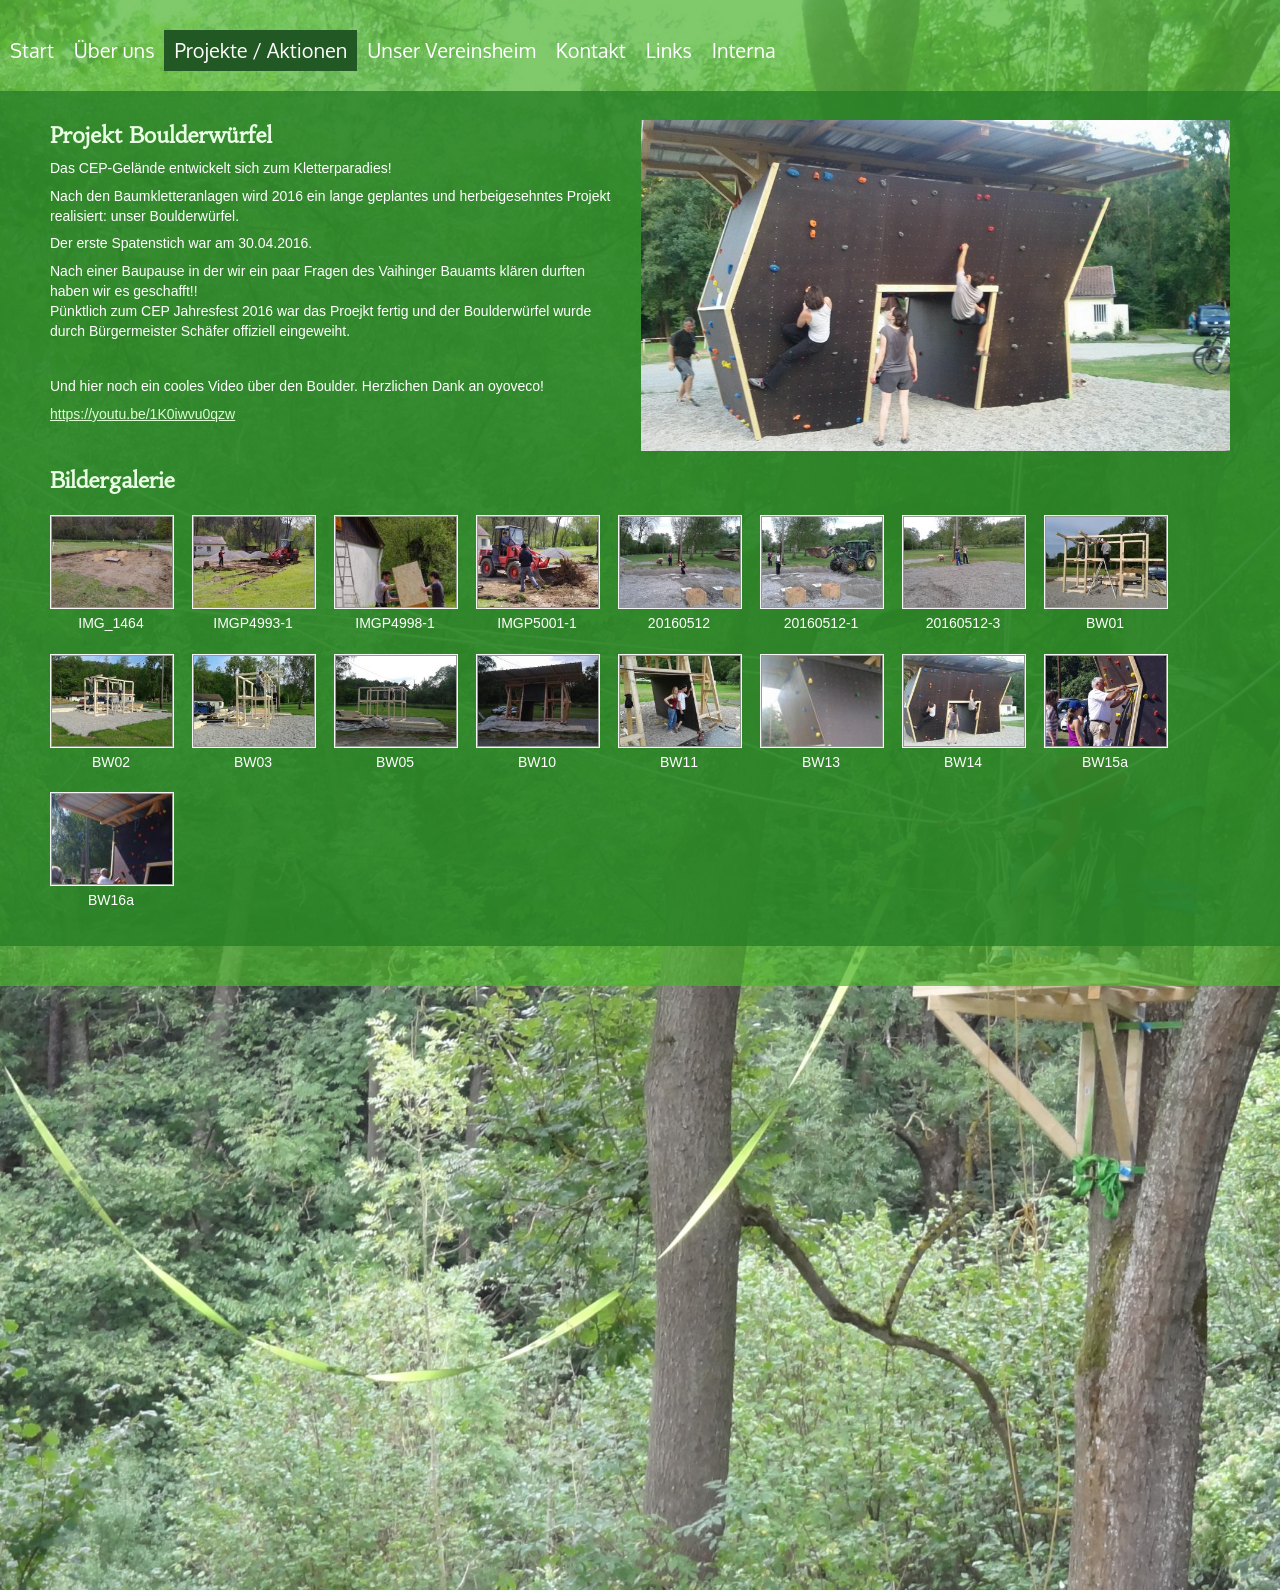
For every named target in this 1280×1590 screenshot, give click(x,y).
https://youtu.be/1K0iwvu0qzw (142, 414)
